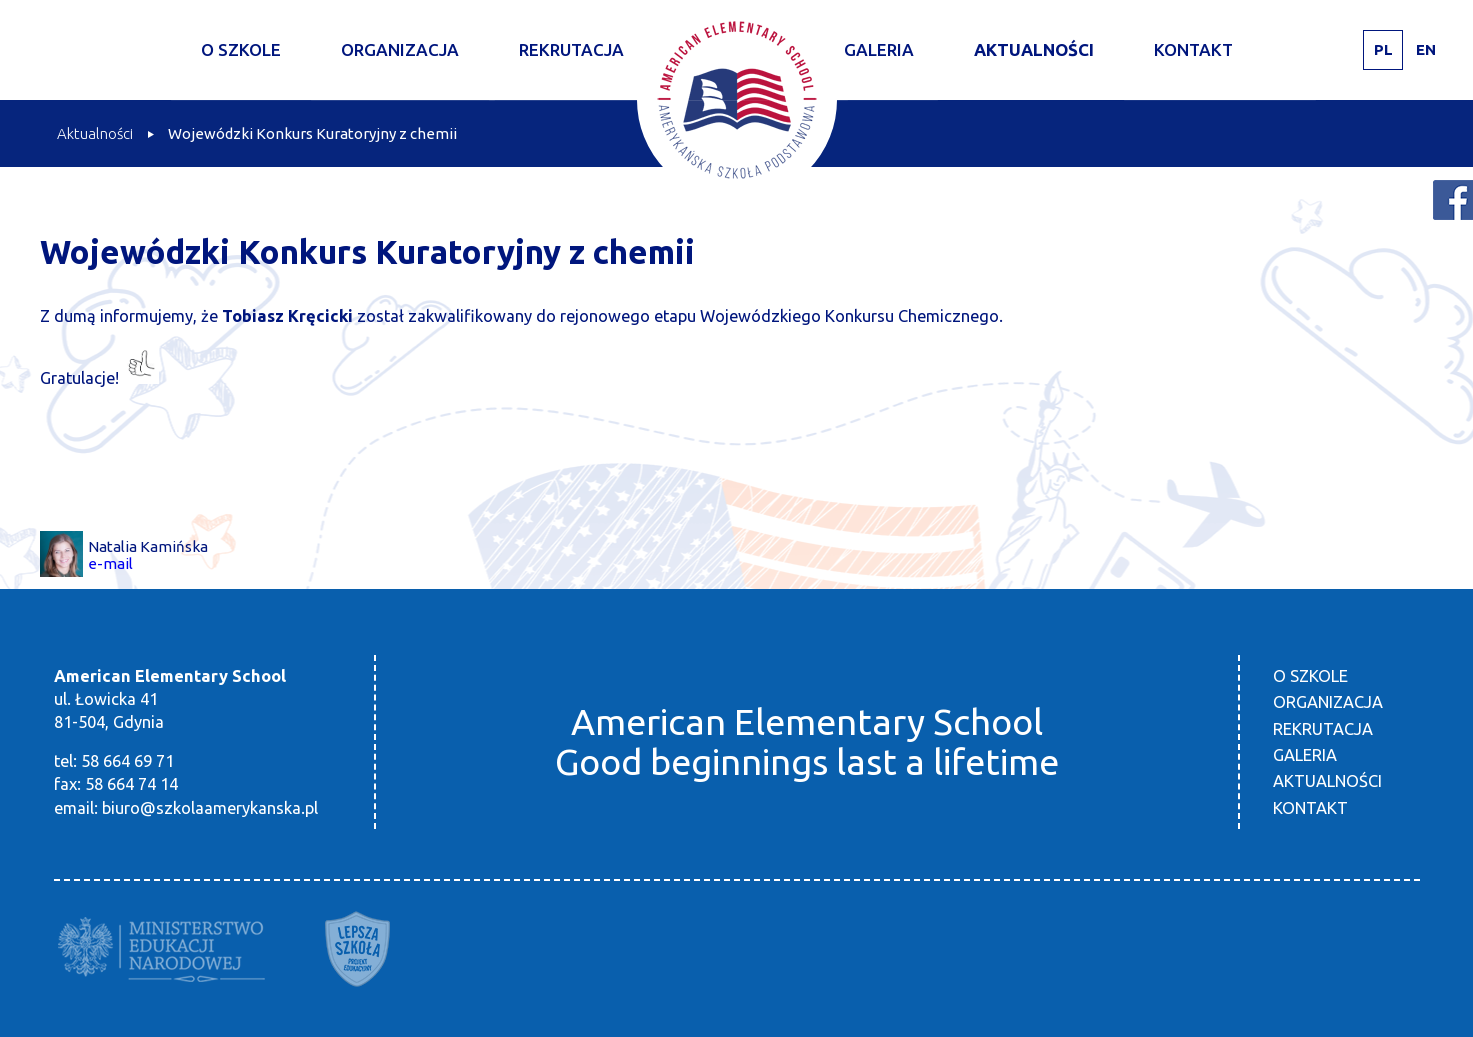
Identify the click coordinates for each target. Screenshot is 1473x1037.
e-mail (110, 563)
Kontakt (1193, 49)
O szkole (241, 49)
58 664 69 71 (127, 761)
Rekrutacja (571, 49)
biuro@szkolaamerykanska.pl (210, 808)
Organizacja (400, 49)
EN (1426, 49)
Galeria (879, 49)
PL (1383, 49)
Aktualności (1034, 49)
